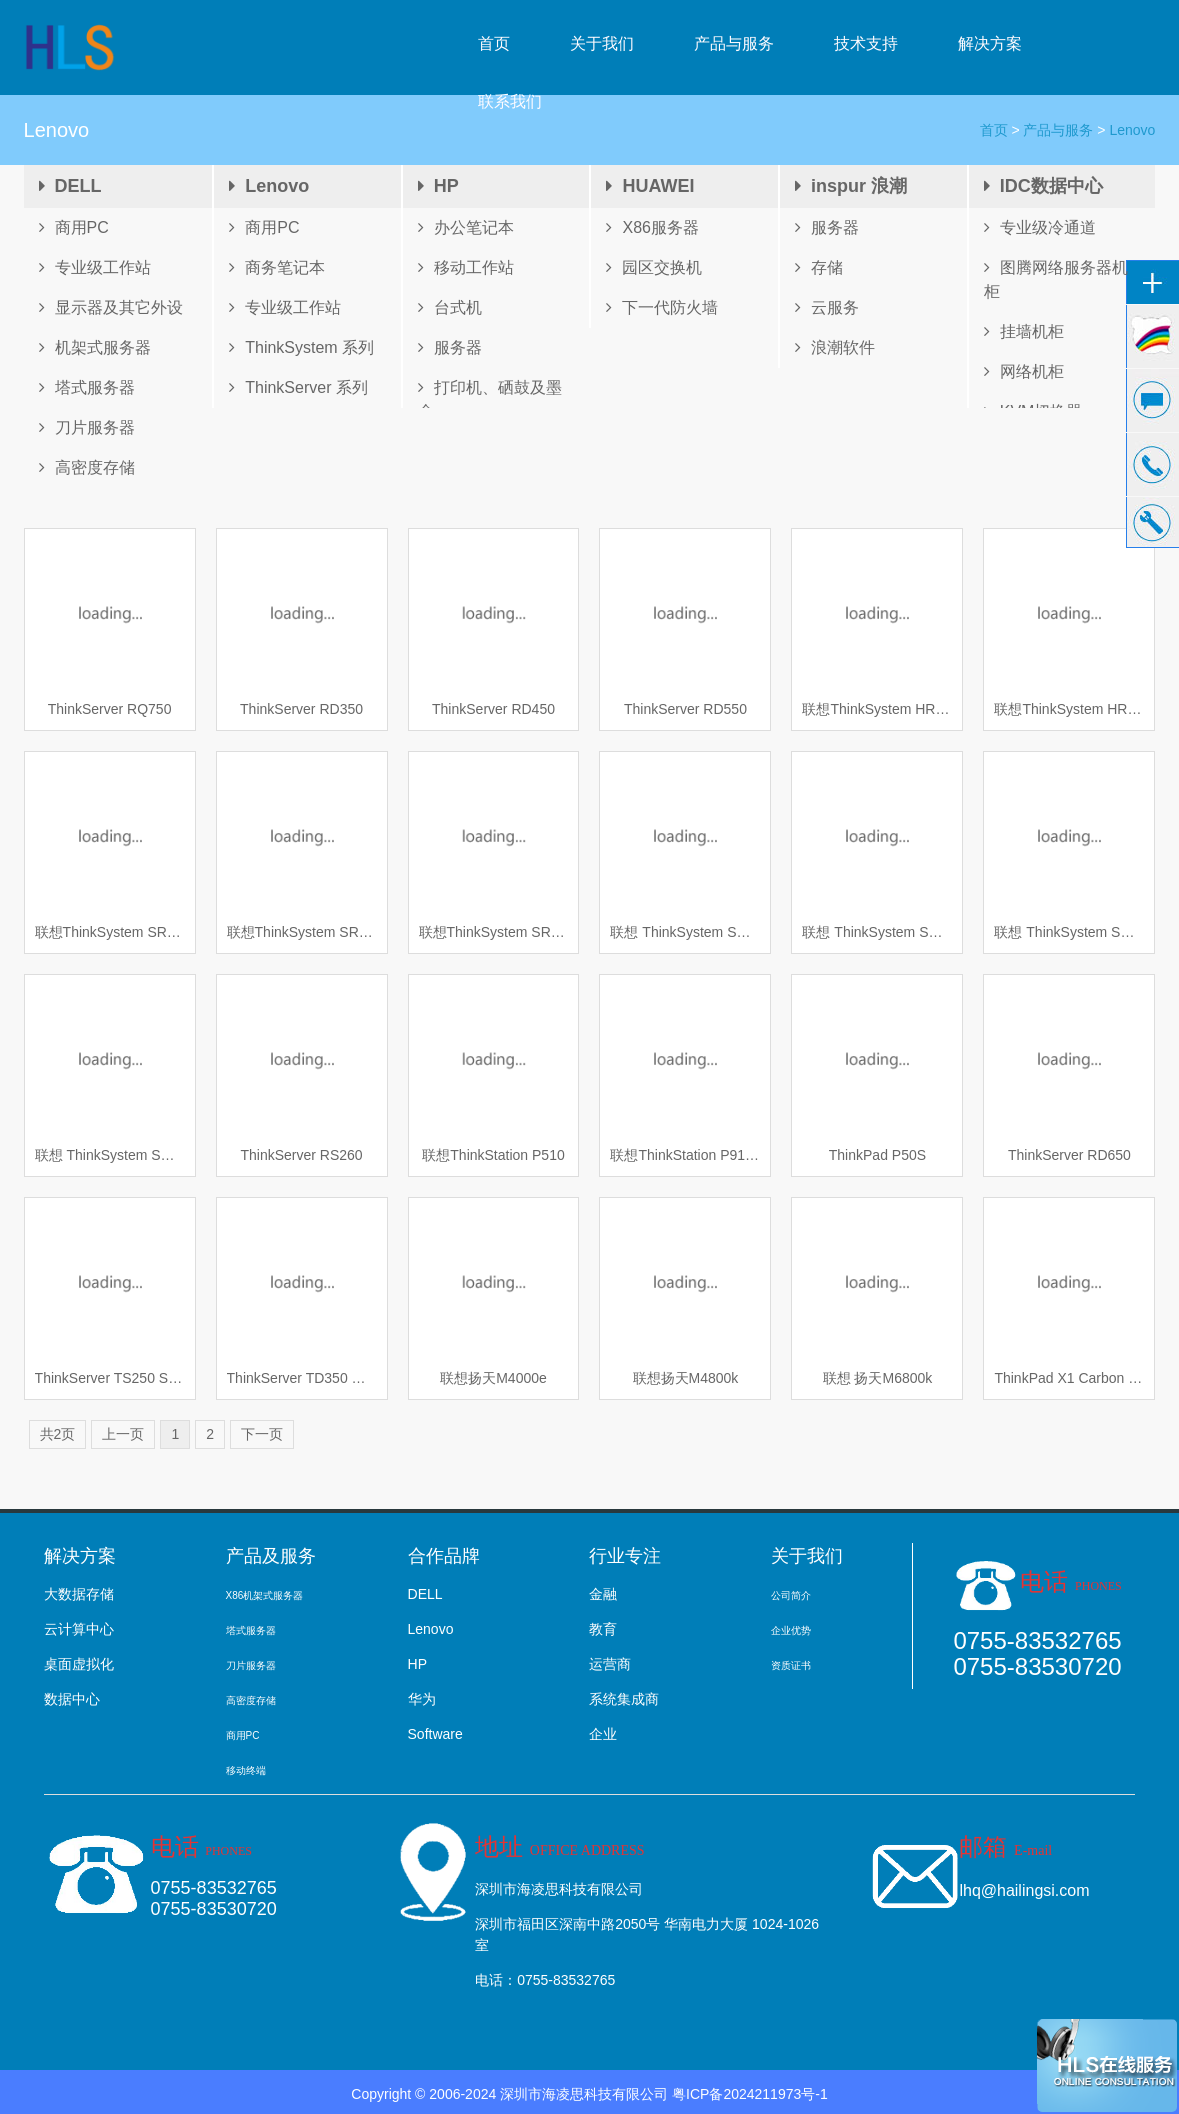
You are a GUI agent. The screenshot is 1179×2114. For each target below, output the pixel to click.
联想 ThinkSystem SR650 (1069, 932)
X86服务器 (652, 227)
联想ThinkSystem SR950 (302, 932)
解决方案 (990, 43)
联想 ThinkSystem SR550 (110, 1155)
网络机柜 (1024, 371)
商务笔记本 (277, 267)
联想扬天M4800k (686, 1378)
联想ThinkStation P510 (493, 1155)
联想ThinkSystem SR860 (494, 932)
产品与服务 (734, 43)
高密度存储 (87, 467)
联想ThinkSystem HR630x (1069, 709)
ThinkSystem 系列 (301, 347)
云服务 (827, 307)
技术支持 (866, 43)
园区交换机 (654, 267)
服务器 (450, 347)
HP (438, 186)
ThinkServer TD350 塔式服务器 (302, 1378)
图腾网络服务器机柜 (1056, 279)
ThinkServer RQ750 (110, 709)
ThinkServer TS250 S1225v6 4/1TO (110, 1378)
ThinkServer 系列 (298, 387)
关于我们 (602, 43)
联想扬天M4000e (493, 1378)
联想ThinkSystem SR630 (110, 932)
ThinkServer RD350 (301, 709)
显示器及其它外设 (111, 307)
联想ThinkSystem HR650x (877, 709)
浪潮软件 (835, 347)
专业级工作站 (95, 267)
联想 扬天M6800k (878, 1378)
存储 (819, 267)
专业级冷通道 (1040, 227)
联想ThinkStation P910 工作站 (685, 1155)
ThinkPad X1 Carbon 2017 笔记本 (1069, 1378)
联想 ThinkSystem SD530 (877, 932)
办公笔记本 (466, 227)
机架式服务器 (95, 347)
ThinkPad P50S (877, 1155)
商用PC (74, 227)
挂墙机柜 (1024, 331)
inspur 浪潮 (851, 186)
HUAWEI (650, 186)
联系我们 (510, 101)
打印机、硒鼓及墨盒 (490, 399)
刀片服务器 (87, 427)
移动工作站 (466, 267)
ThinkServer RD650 (1069, 1155)
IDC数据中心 (1043, 186)
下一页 (262, 1434)
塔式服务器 (87, 387)
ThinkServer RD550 (685, 709)
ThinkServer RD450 (493, 709)
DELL (70, 186)
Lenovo (269, 186)
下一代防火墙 (662, 307)
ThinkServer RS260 (301, 1155)
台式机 (450, 307)
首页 (494, 43)
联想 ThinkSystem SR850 (685, 932)
